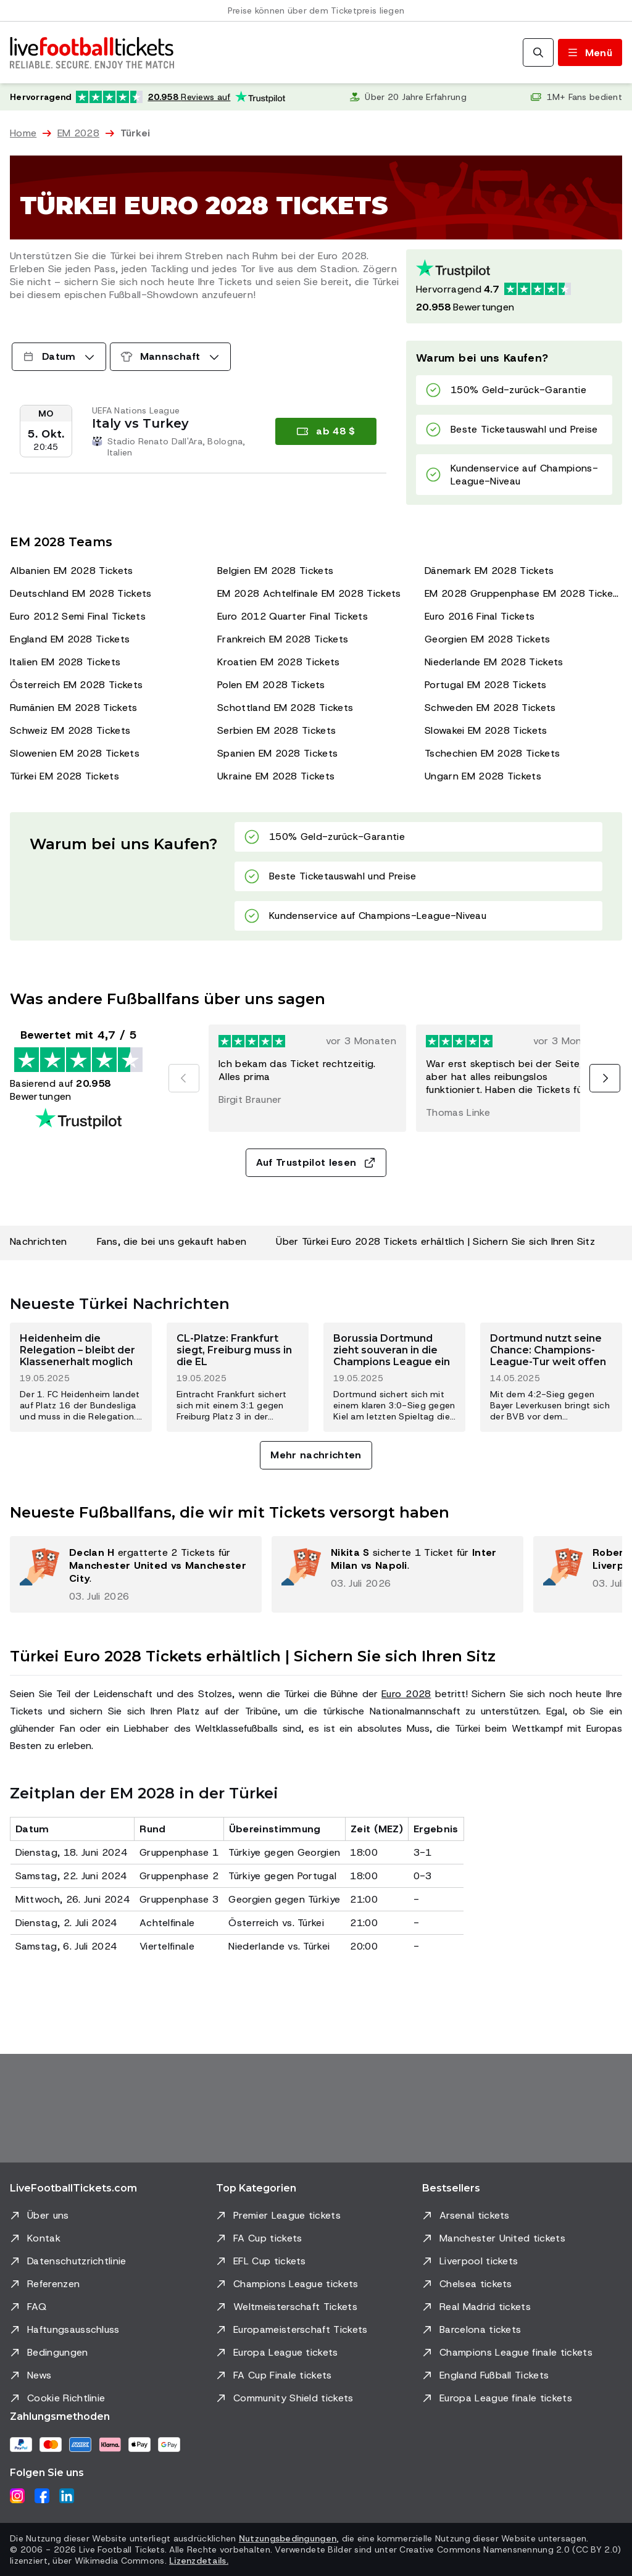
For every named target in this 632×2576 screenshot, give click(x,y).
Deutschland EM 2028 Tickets (81, 593)
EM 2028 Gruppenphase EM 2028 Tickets (523, 593)
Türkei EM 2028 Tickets (64, 776)
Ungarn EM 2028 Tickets (483, 776)
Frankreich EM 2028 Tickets (282, 639)
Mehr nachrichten (315, 1454)
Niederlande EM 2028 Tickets (494, 661)
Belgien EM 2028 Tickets (275, 570)
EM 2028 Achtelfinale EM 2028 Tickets (309, 593)
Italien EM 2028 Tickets (65, 661)
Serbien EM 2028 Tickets (276, 730)
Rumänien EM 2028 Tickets (74, 707)
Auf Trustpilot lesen (316, 1162)
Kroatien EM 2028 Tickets (278, 661)
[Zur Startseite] (92, 52)
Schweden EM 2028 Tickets (490, 707)
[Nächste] (605, 1078)
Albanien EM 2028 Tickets (71, 570)
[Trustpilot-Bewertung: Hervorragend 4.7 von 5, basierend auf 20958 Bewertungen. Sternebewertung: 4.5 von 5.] (514, 286)
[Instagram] (17, 2495)
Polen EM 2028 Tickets (271, 684)
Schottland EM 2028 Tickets (285, 707)
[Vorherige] (184, 1078)
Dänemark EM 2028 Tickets (489, 570)
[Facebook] (42, 2495)
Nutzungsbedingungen (287, 2538)
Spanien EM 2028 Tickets (277, 753)
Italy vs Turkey (140, 423)
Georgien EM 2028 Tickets (488, 639)
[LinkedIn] (66, 2495)
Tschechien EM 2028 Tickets (492, 753)
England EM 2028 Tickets (70, 639)
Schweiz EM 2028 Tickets (70, 730)
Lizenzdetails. (198, 2560)
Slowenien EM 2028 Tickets (74, 753)
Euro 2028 (406, 1693)
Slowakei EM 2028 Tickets (486, 730)
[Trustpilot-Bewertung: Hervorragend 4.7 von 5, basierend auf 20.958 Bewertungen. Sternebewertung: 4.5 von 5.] (147, 97)
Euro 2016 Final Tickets (479, 616)
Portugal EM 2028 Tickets (486, 684)
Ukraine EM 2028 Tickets (276, 776)
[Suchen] (538, 52)
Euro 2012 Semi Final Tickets (78, 616)
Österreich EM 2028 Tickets (76, 684)
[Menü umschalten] (590, 52)
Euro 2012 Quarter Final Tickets (292, 616)
